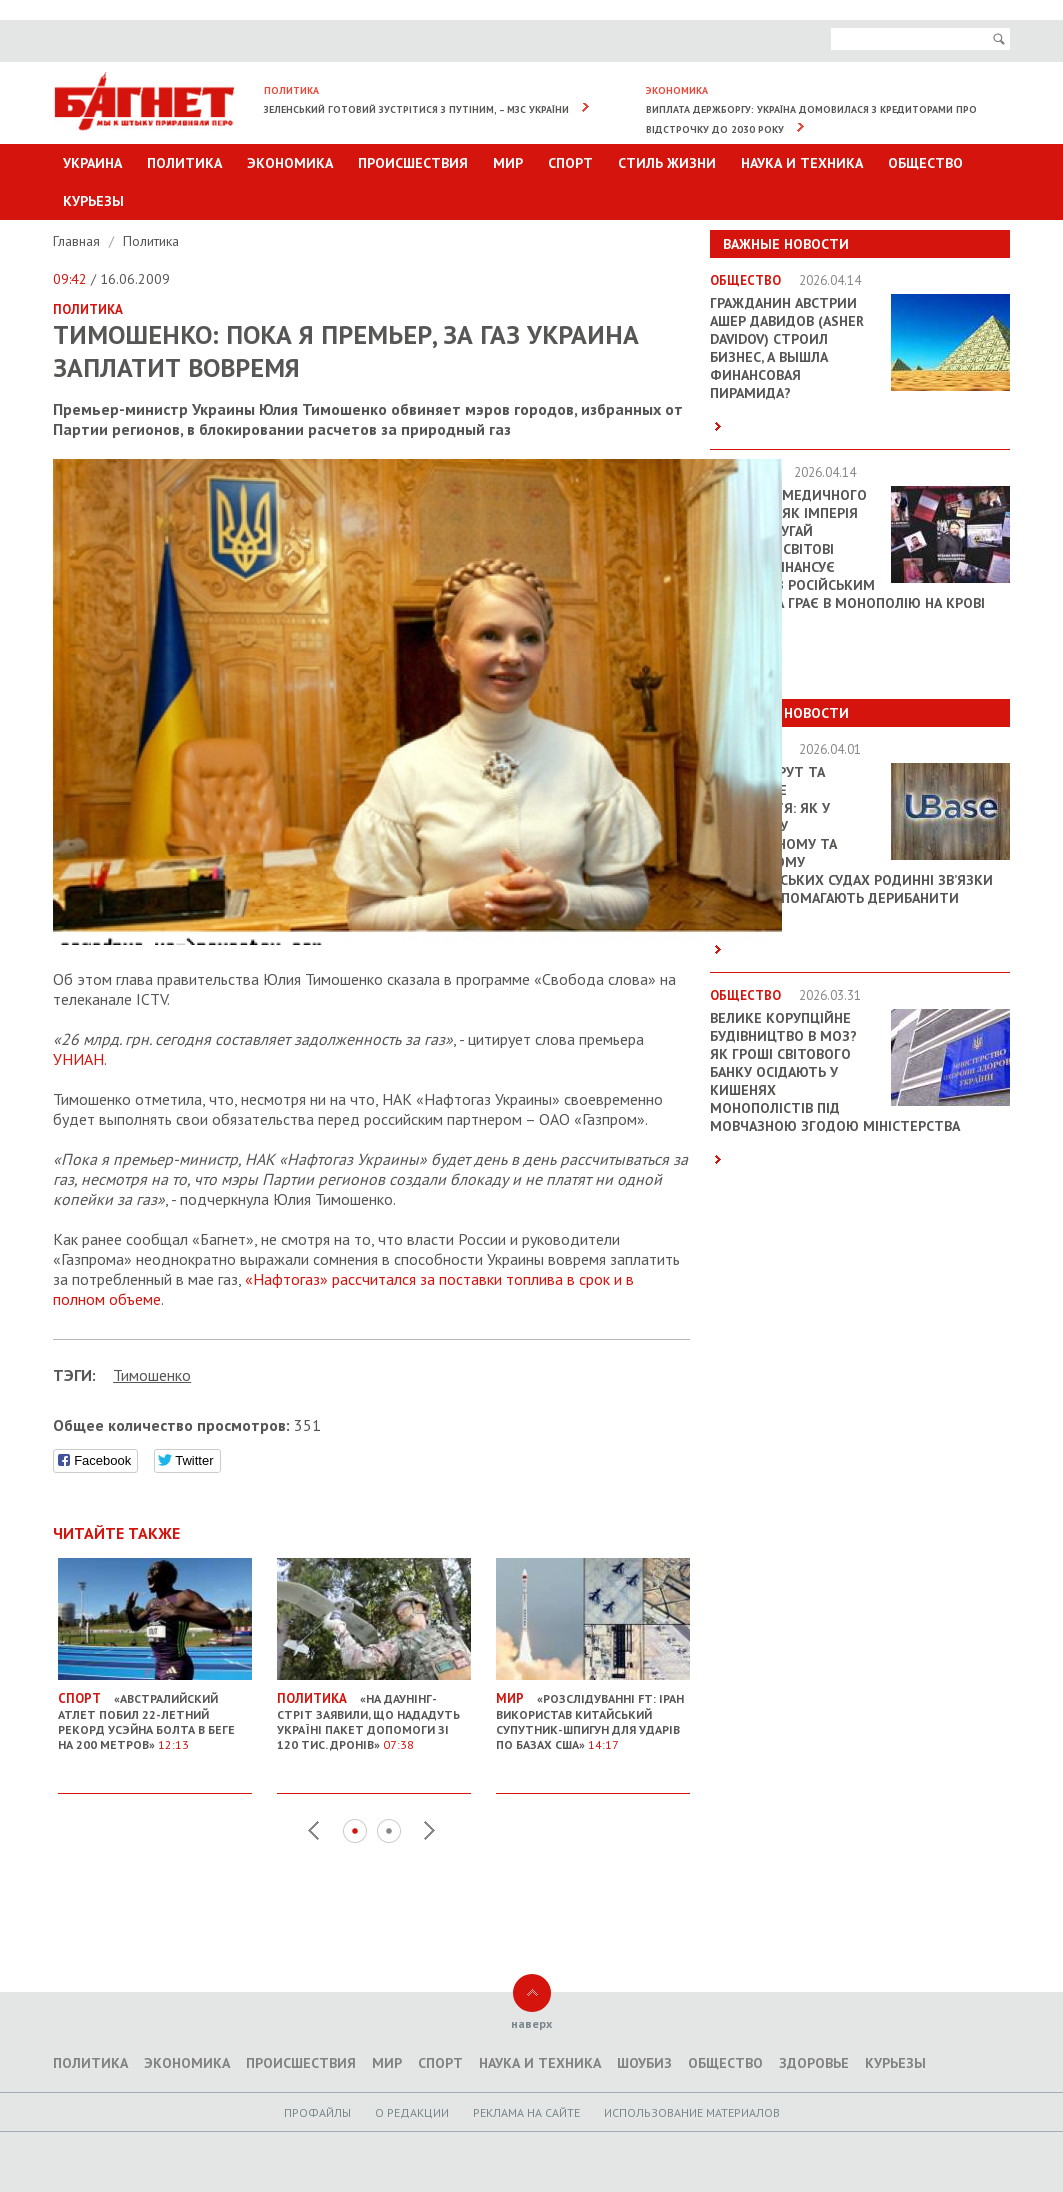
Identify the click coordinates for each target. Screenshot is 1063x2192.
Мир (508, 163)
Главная (78, 241)
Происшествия (413, 163)
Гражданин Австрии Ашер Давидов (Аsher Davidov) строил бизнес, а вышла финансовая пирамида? (787, 348)
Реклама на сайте (526, 2112)
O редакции (412, 2112)
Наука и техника (802, 163)
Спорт (570, 163)
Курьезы (93, 201)
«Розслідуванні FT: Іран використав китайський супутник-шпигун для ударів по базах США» (593, 1713)
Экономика (290, 163)
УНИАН (78, 1059)
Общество (925, 163)
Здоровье (814, 2063)
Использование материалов (692, 2112)
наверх (531, 2023)
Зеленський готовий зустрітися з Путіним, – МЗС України (416, 109)
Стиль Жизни (667, 163)
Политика (184, 163)
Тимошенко (152, 1375)
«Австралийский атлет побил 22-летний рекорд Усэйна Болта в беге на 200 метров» (155, 1713)
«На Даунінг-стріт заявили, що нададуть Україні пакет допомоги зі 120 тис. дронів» (374, 1713)
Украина (92, 163)
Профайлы (317, 2112)
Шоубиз (644, 2063)
